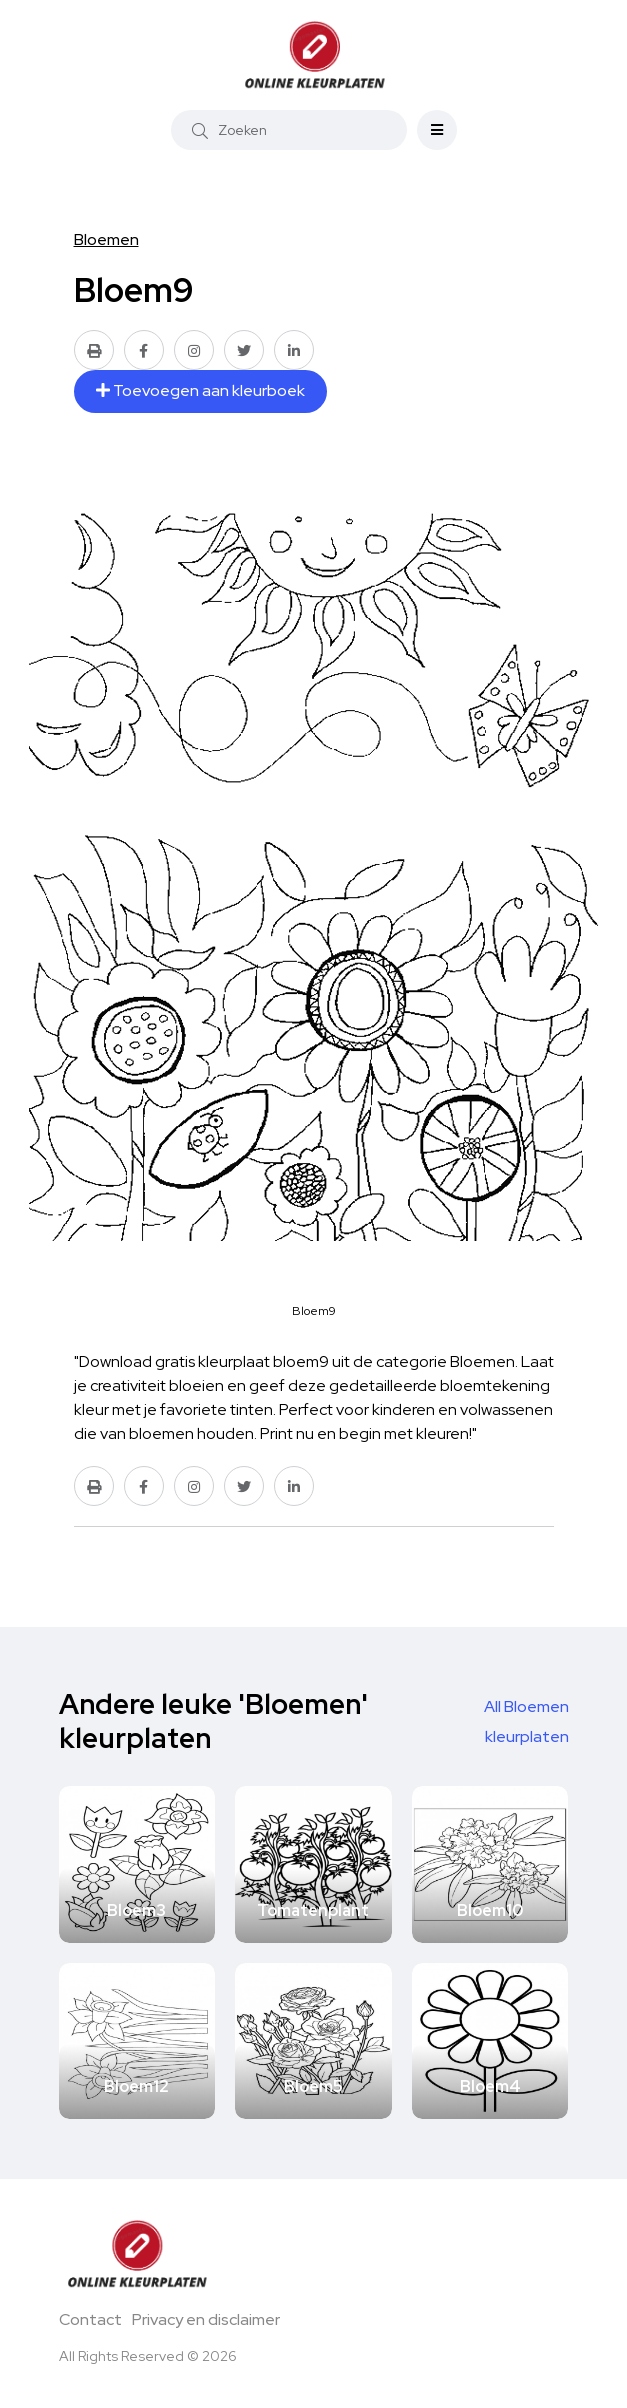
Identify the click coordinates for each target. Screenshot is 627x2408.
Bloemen (106, 239)
